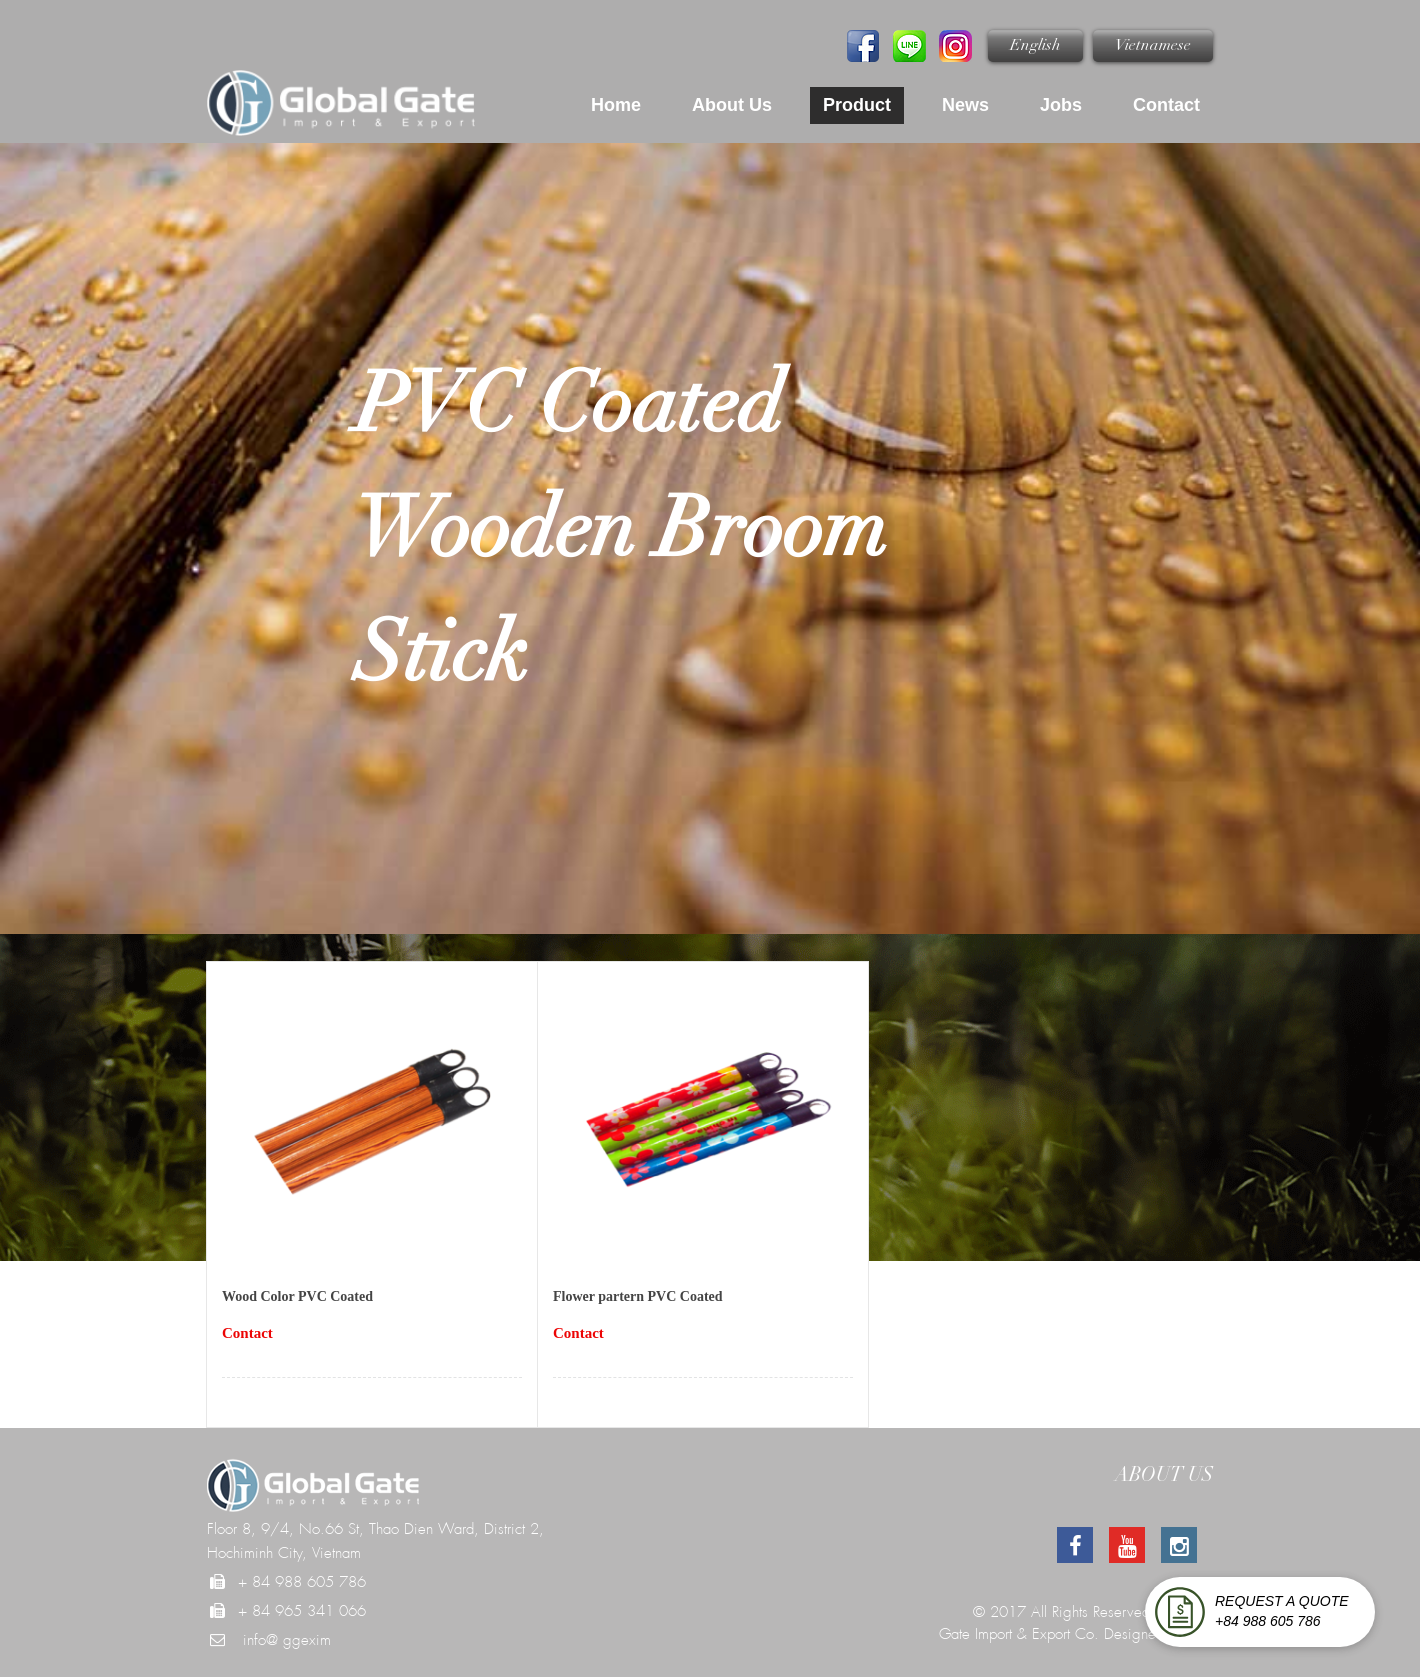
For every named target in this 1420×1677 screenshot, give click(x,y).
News (965, 105)
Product (857, 105)
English (1035, 46)
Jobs (1061, 105)
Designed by (1144, 1634)
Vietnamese (1153, 46)
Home (616, 105)
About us (732, 105)
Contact (1166, 105)
